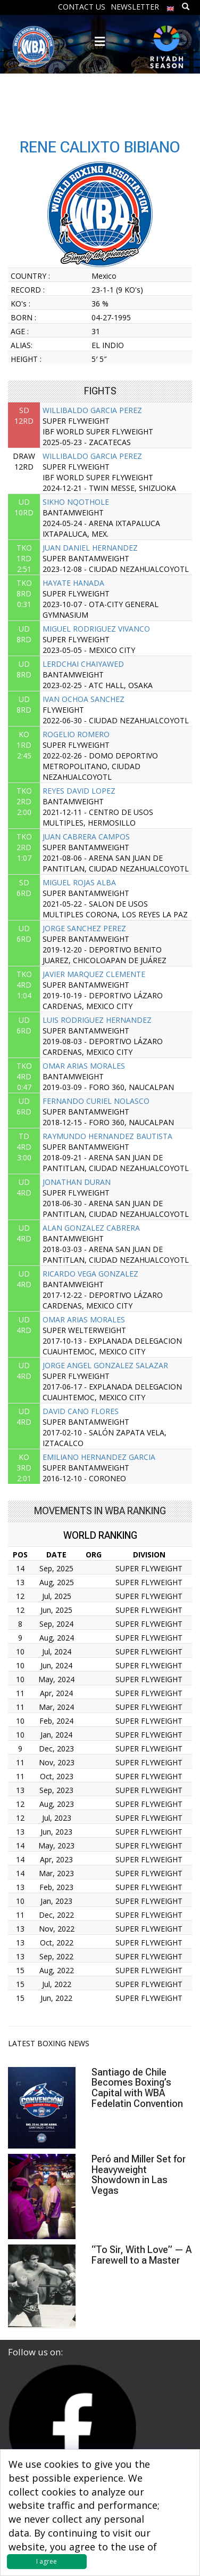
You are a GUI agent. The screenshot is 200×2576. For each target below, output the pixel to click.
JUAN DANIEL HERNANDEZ (90, 548)
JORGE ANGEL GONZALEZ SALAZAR (105, 1365)
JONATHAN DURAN (77, 1182)
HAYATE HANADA (73, 583)
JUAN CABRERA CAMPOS (86, 836)
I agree (46, 2561)
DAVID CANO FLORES (81, 1411)
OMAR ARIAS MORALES (84, 1066)
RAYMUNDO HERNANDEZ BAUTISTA (107, 1136)
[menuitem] (171, 6)
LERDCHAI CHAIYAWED (83, 664)
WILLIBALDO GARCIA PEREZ (92, 410)
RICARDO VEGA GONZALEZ (90, 1274)
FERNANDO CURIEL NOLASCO (96, 1101)
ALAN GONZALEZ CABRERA (91, 1228)
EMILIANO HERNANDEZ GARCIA (99, 1457)
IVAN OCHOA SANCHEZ (83, 699)
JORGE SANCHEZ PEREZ (84, 928)
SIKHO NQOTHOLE (76, 502)
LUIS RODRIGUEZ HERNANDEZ (97, 1020)
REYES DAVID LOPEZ (79, 791)
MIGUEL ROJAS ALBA (79, 882)
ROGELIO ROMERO (76, 734)
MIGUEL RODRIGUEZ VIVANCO (96, 629)
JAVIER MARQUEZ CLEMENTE (94, 974)
